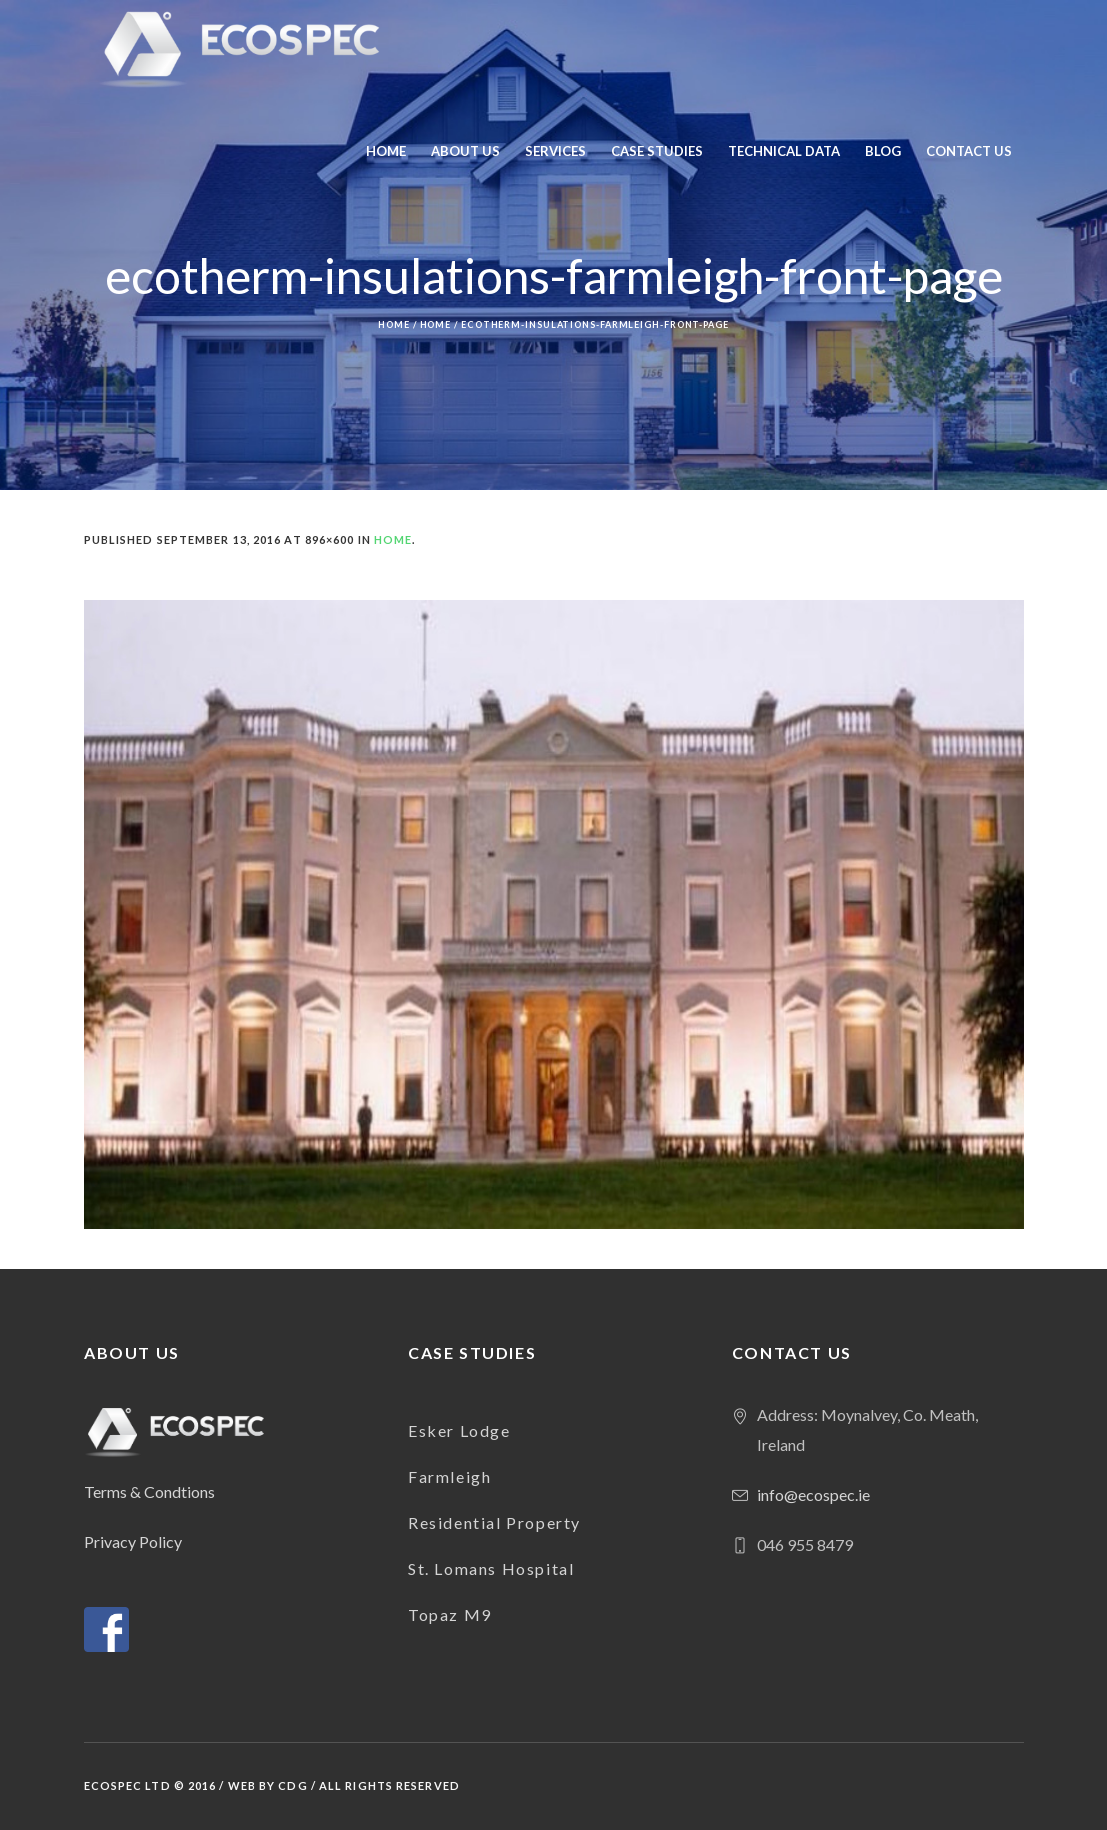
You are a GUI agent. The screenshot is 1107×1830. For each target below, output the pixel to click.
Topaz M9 (450, 1614)
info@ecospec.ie (813, 1494)
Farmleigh (449, 1476)
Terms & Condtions (149, 1491)
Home (394, 324)
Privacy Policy (133, 1541)
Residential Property (494, 1522)
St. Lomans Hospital (491, 1568)
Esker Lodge (459, 1430)
